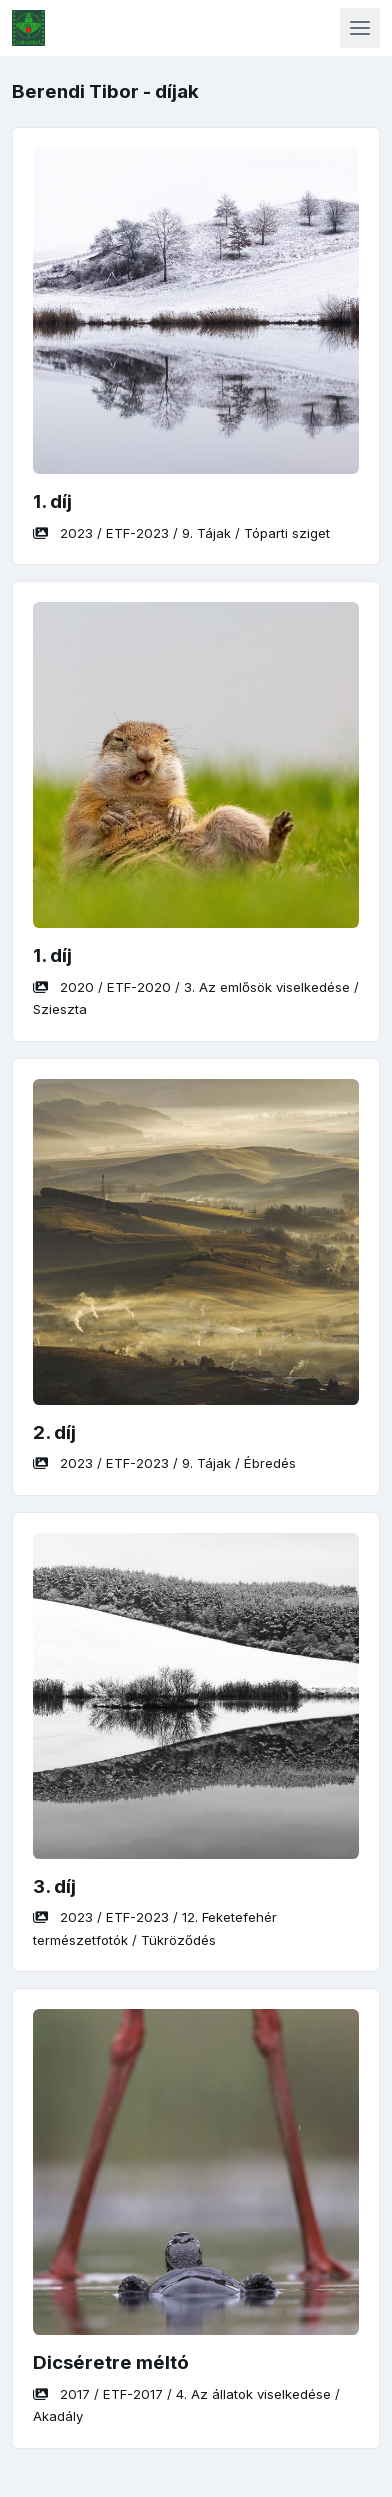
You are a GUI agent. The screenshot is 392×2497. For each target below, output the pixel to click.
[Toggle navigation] (360, 28)
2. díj (54, 1432)
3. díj (54, 1886)
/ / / (181, 533)
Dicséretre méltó (111, 2362)
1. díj (52, 501)
